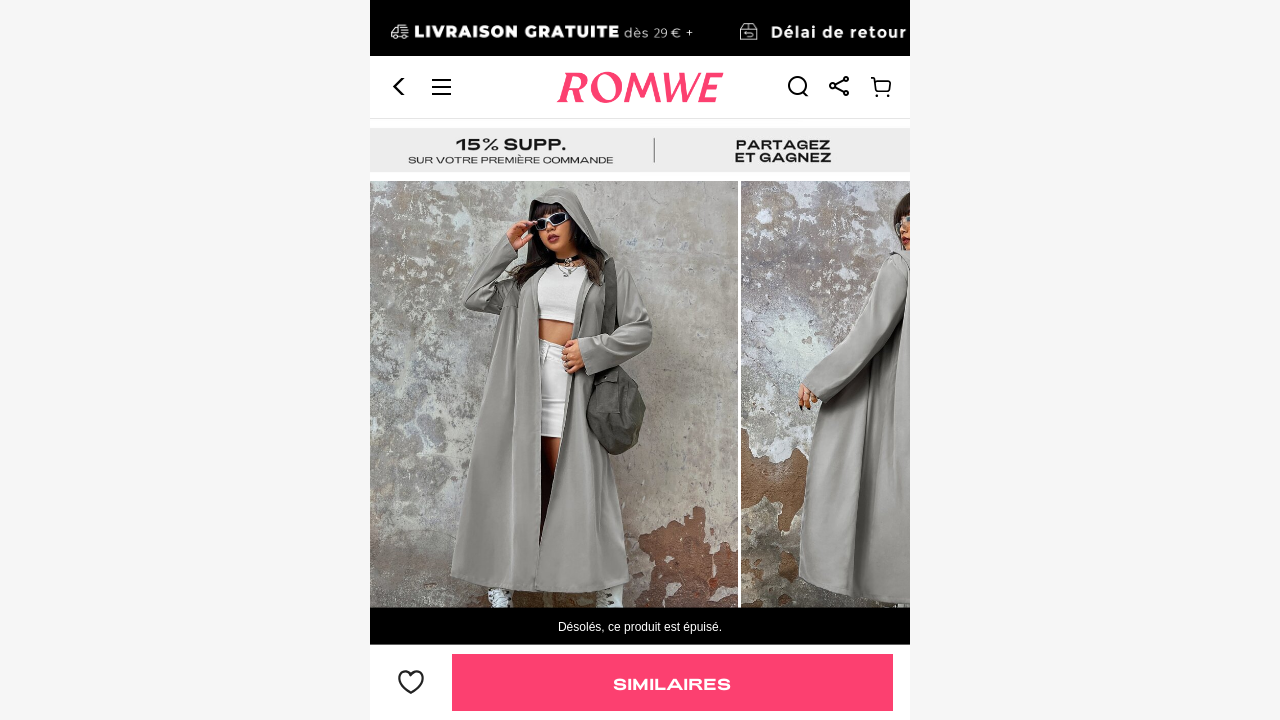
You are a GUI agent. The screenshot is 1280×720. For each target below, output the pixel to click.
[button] (399, 31)
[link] (798, 30)
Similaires (672, 683)
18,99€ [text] (417, 583)
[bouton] (411, 683)
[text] (640, 308)
